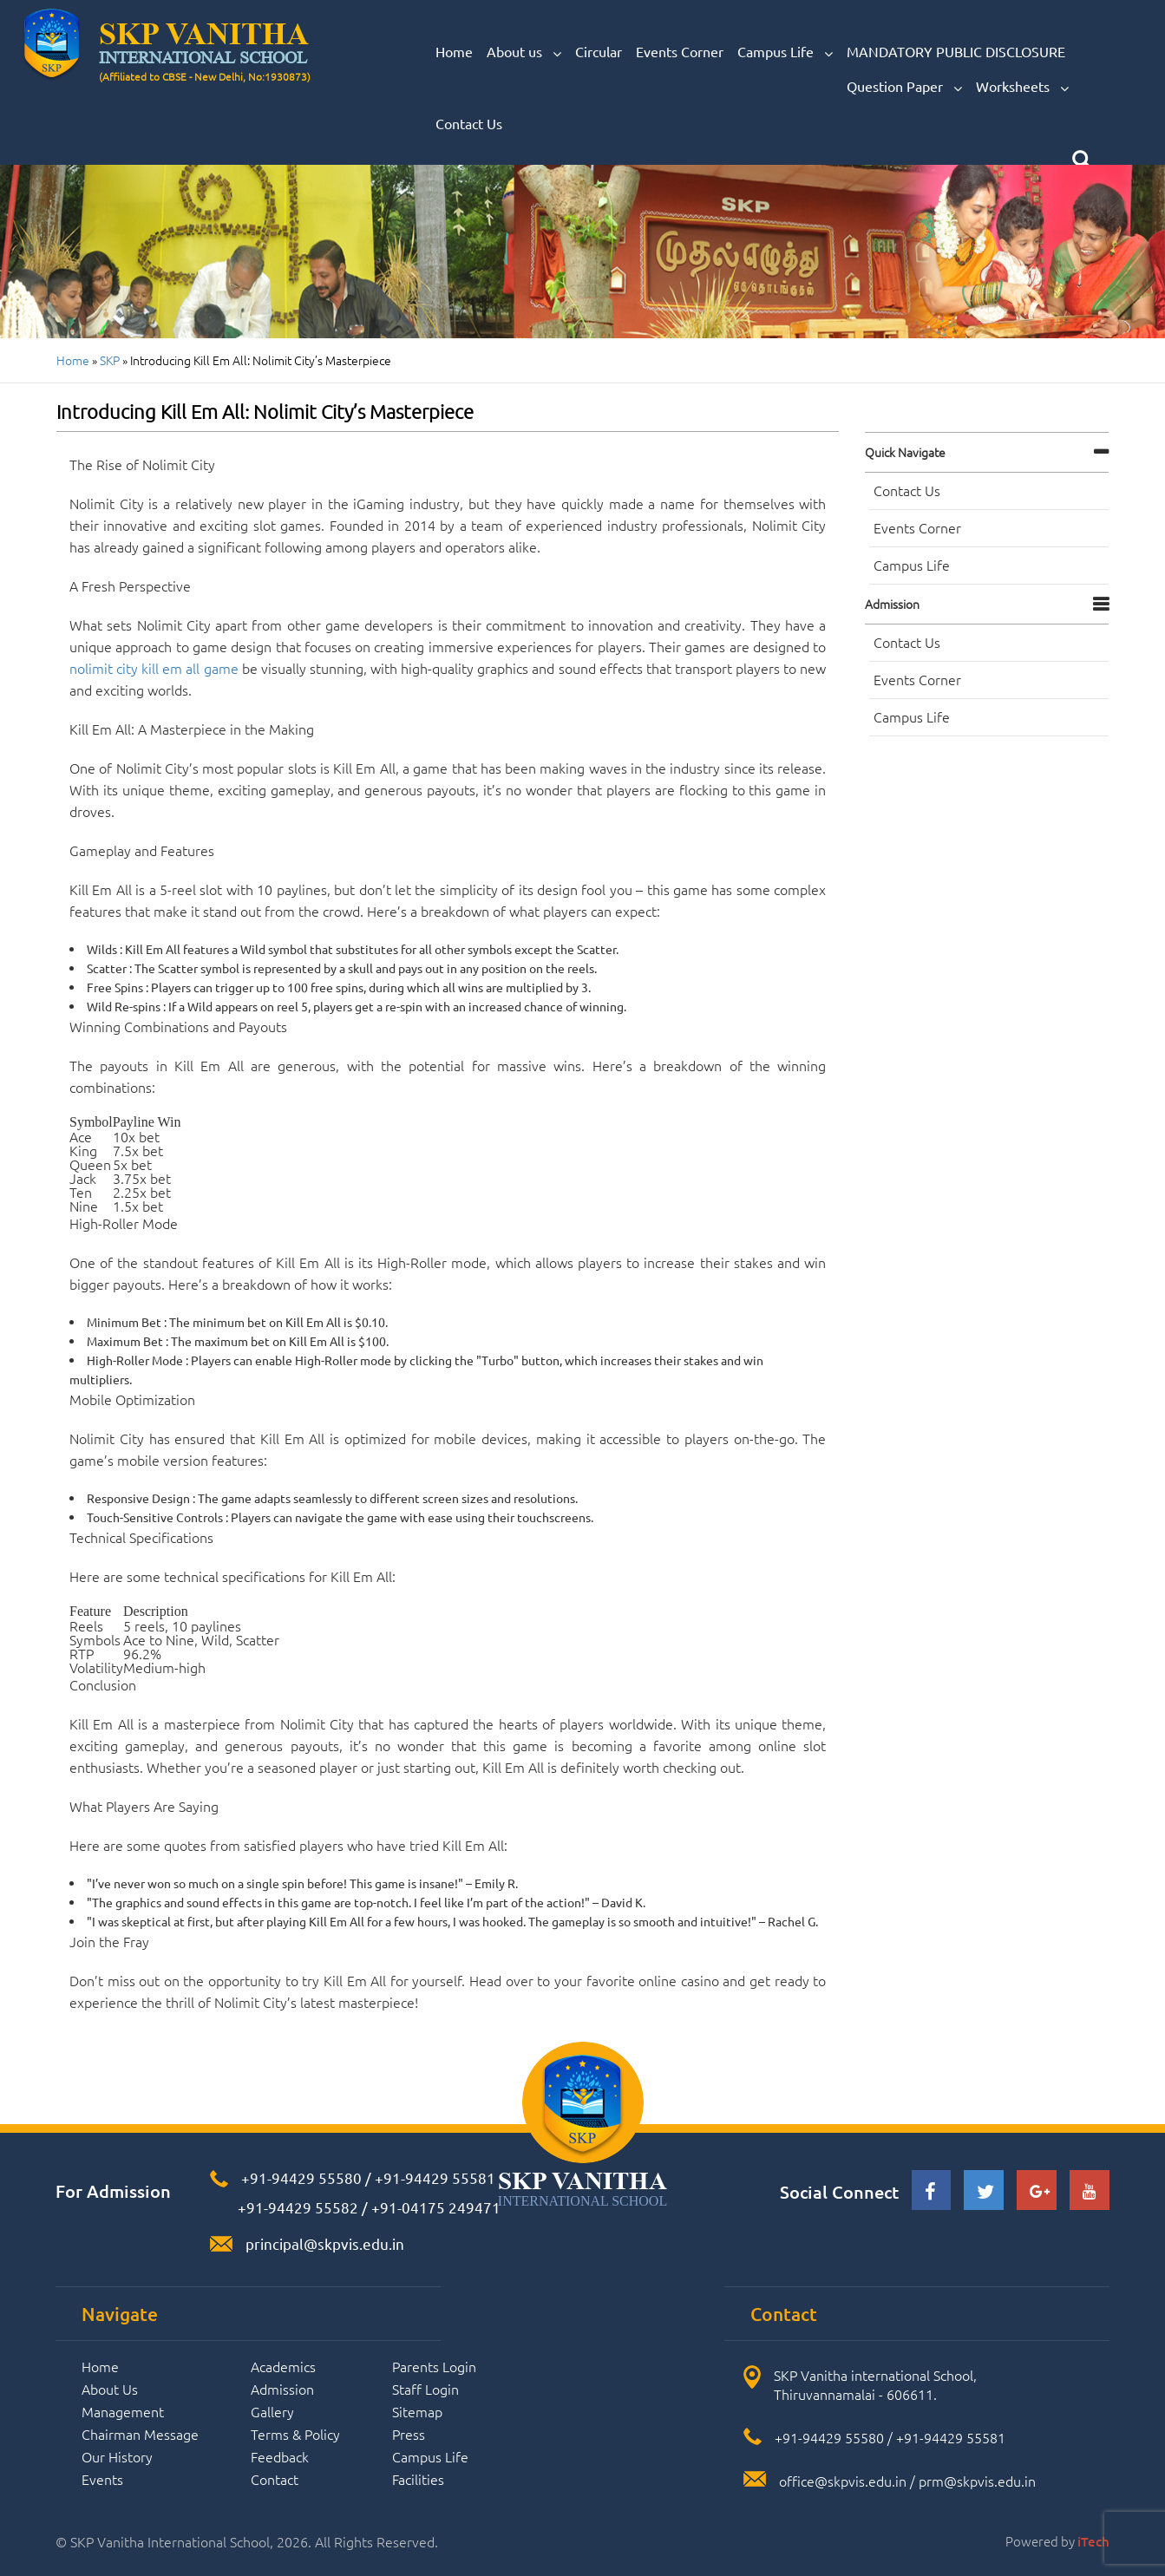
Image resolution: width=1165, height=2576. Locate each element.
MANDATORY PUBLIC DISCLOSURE (956, 51)
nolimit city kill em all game (154, 667)
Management (123, 2411)
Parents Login (434, 2366)
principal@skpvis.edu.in (324, 2243)
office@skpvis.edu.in (842, 2480)
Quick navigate (905, 452)
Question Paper (904, 86)
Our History (117, 2456)
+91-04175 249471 (436, 2207)
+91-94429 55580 (301, 2177)
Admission (892, 603)
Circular (598, 51)
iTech (1093, 2541)
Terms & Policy (295, 2433)
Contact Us (468, 123)
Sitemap (417, 2411)
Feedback (280, 2456)
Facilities (418, 2478)
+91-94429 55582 (296, 2207)
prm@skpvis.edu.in (977, 2480)
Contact (274, 2478)
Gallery (272, 2411)
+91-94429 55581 (435, 2177)
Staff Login (425, 2388)
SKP (110, 360)
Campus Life (785, 52)
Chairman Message (140, 2433)
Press (408, 2433)
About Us (110, 2388)
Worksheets (1022, 86)
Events (102, 2478)
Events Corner (679, 51)
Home (454, 51)
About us (524, 52)
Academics (283, 2366)
